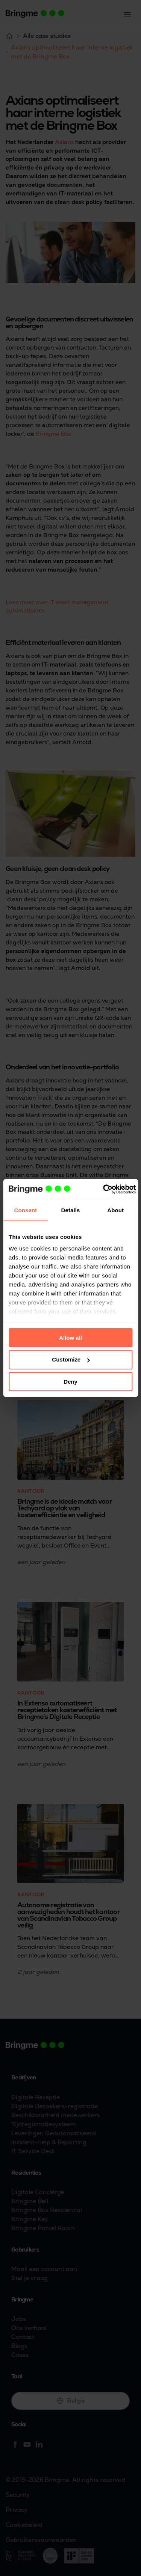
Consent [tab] (25, 1210)
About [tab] (115, 1210)
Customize (70, 1359)
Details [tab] (70, 1210)
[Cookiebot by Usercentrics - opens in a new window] (103, 1189)
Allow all (70, 1337)
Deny (70, 1381)
